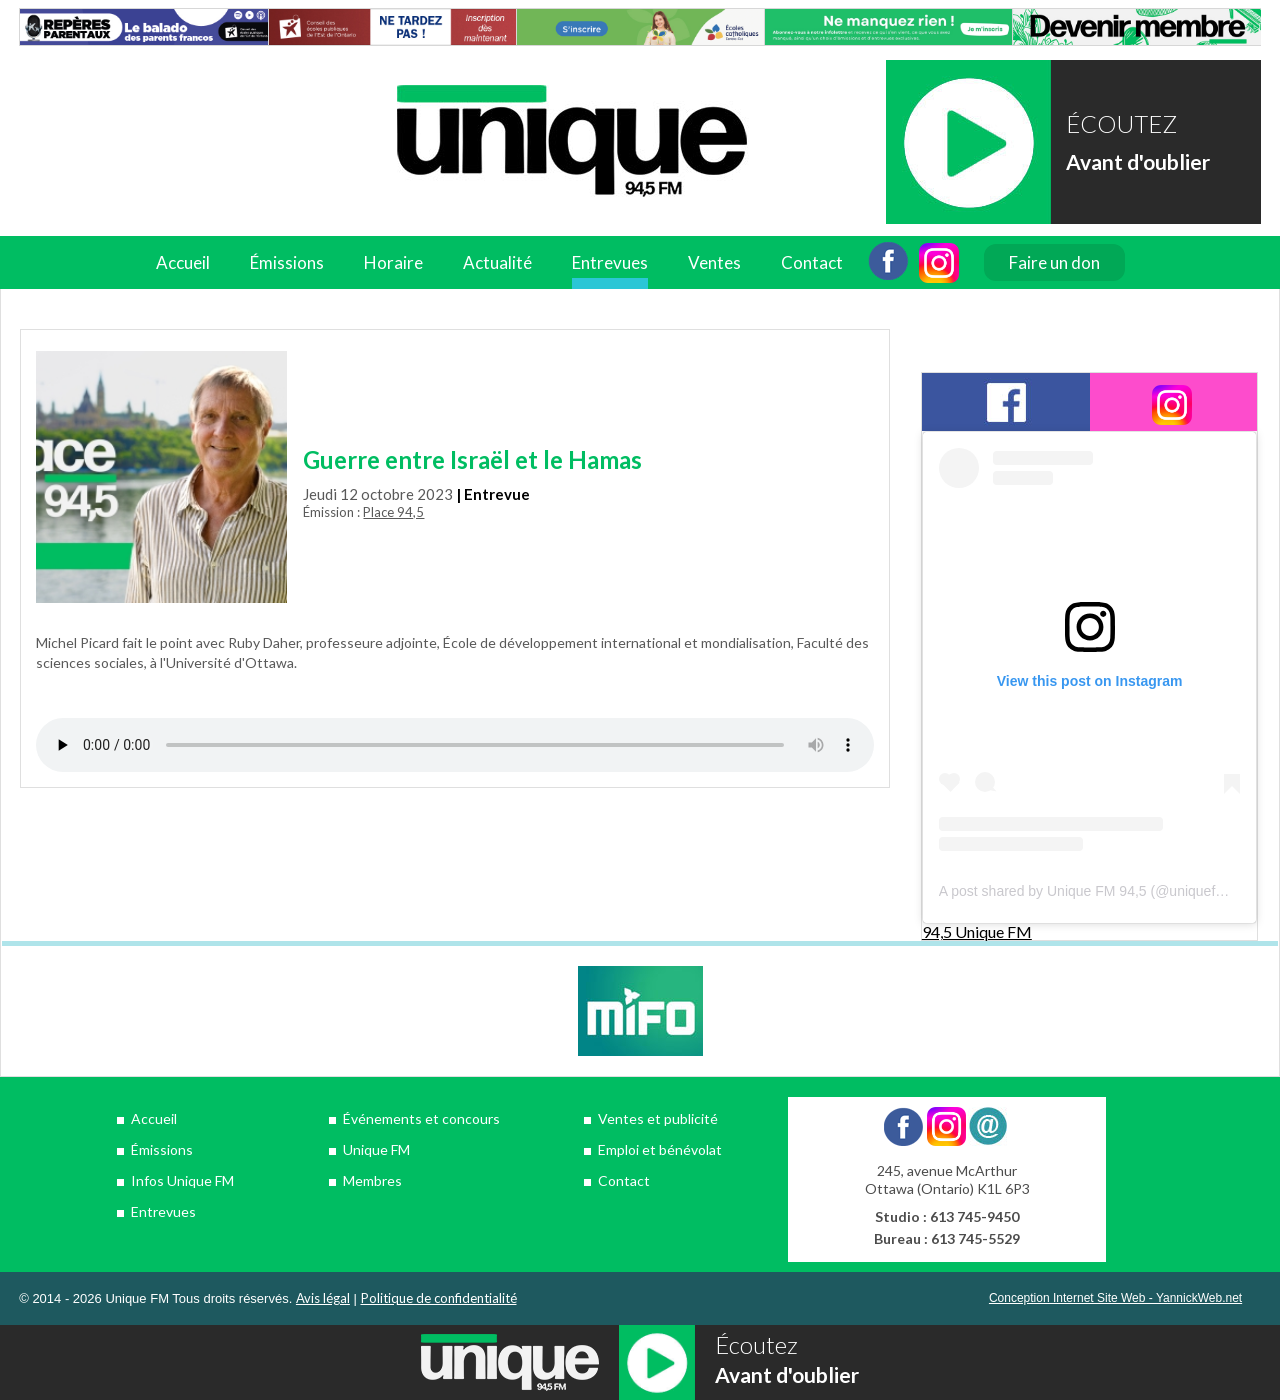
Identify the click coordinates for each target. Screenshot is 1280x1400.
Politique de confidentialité (439, 1298)
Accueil (183, 262)
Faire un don (1054, 262)
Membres (372, 1180)
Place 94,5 (393, 512)
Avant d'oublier (1138, 161)
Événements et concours (421, 1118)
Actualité (497, 262)
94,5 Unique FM (977, 931)
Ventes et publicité (658, 1118)
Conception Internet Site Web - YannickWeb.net (1115, 1298)
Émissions (287, 262)
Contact (812, 262)
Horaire (393, 262)
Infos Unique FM (182, 1180)
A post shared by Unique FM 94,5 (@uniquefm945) (1097, 891)
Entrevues (610, 262)
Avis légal (323, 1298)
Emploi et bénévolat (660, 1149)
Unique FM (376, 1149)
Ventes (714, 262)
